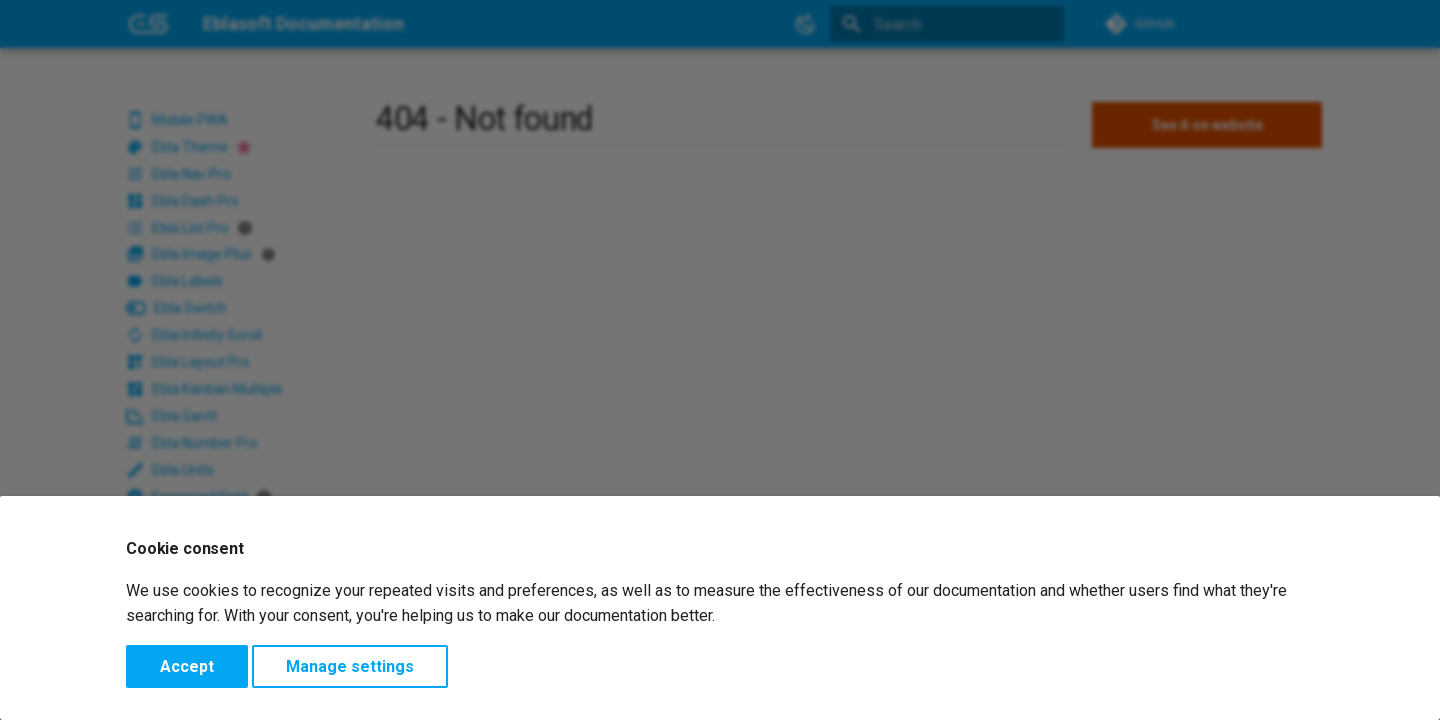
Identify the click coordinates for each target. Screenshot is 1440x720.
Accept (187, 666)
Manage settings (350, 666)
